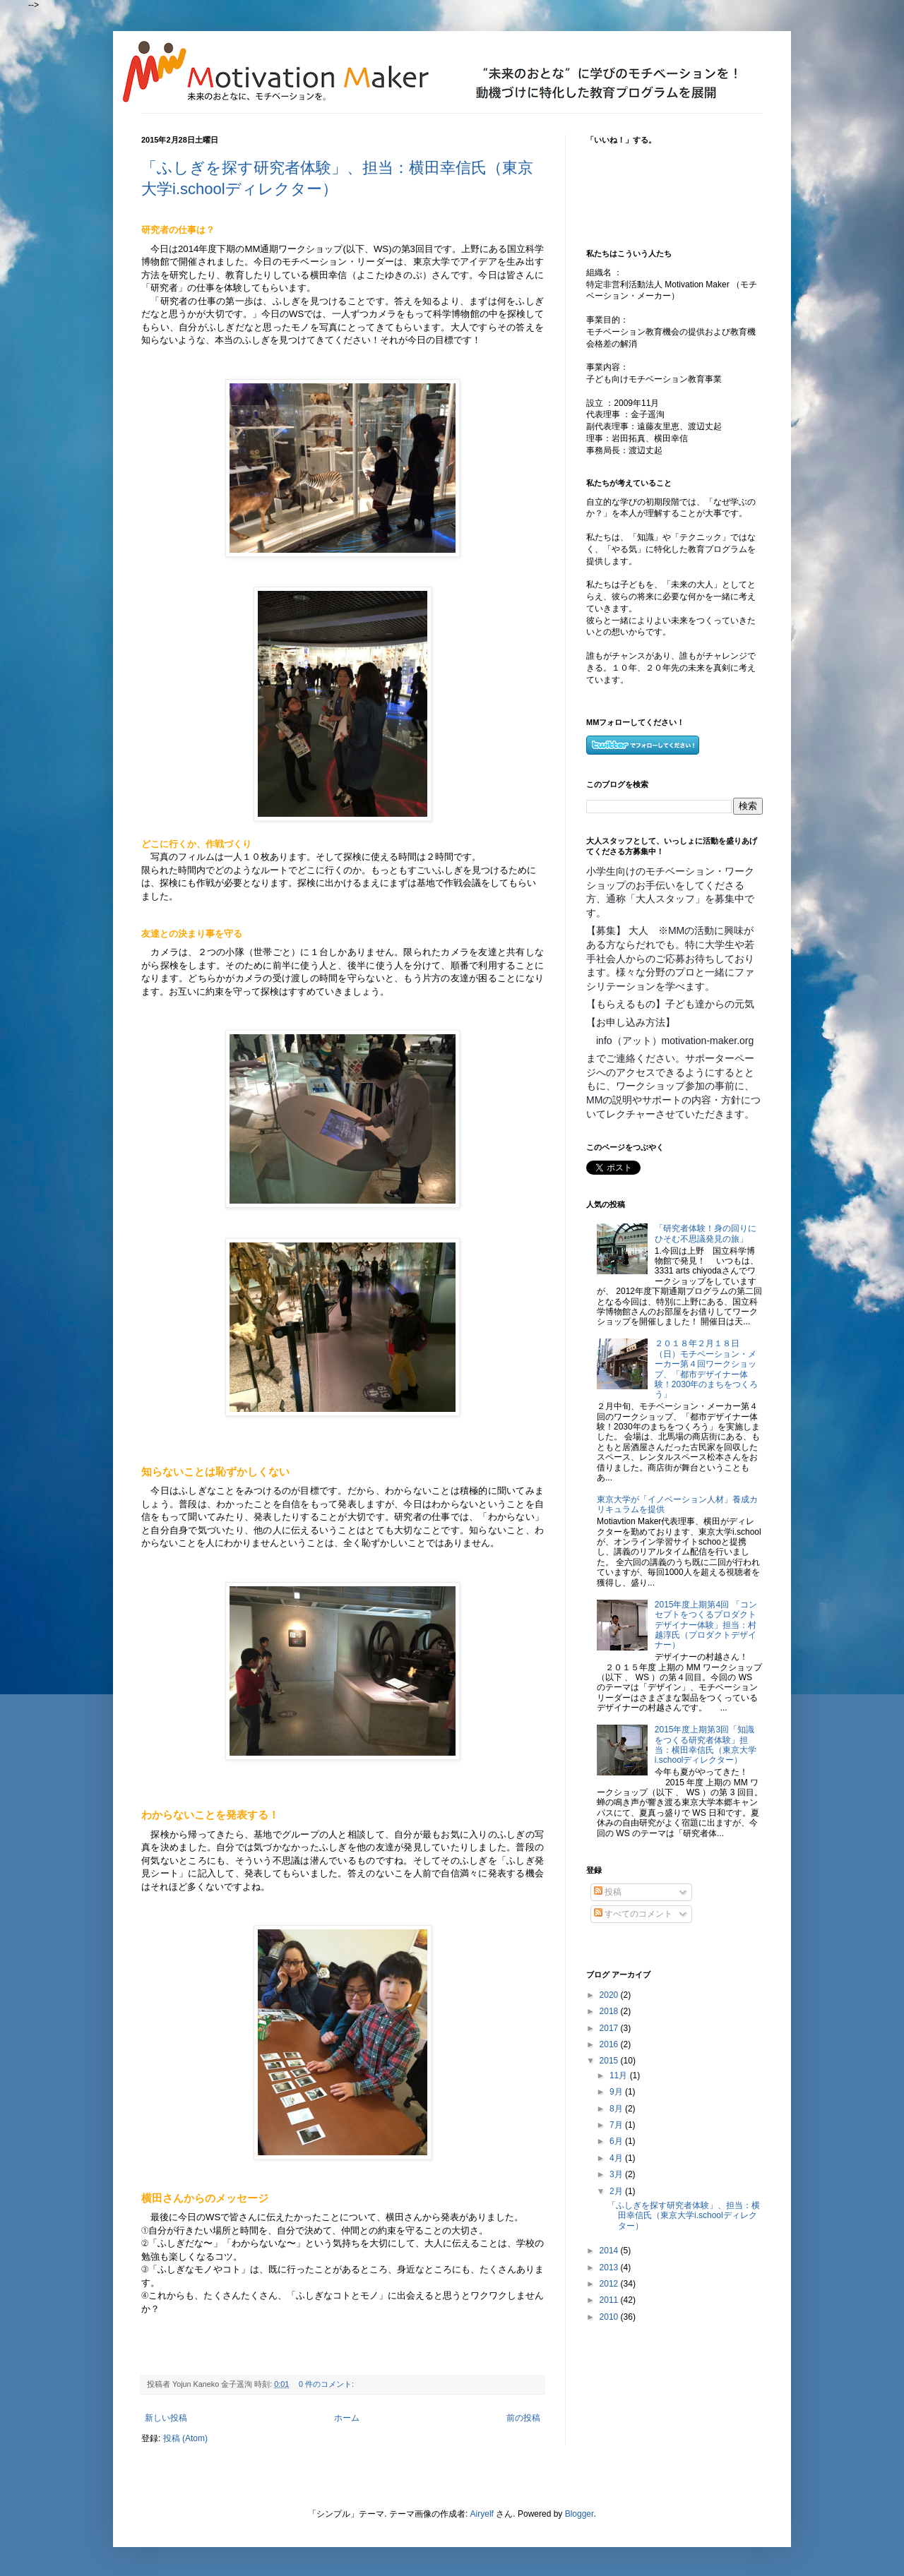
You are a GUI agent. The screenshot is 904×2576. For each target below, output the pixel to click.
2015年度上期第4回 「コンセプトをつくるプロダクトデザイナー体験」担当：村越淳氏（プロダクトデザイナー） (706, 1625)
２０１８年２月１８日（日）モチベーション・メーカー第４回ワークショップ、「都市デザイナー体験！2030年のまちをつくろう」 (707, 1368)
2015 (610, 2061)
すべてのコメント (633, 1914)
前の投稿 (523, 2418)
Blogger (579, 2514)
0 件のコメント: (327, 2384)
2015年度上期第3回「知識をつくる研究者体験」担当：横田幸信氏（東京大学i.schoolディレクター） (705, 1745)
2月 (617, 2191)
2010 (610, 2317)
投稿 (608, 1892)
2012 (610, 2284)
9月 (617, 2092)
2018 (610, 2011)
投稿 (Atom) (185, 2438)
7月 (617, 2125)
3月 (617, 2174)
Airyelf (482, 2514)
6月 (617, 2141)
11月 (619, 2075)
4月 (617, 2158)
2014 (610, 2251)
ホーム (346, 2418)
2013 (610, 2267)
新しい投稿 (166, 2418)
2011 (610, 2300)
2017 (610, 2028)
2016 (610, 2044)
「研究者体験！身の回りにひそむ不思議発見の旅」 (705, 1233)
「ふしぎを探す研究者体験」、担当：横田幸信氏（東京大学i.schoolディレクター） (683, 2215)
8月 (617, 2109)
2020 (610, 1995)
